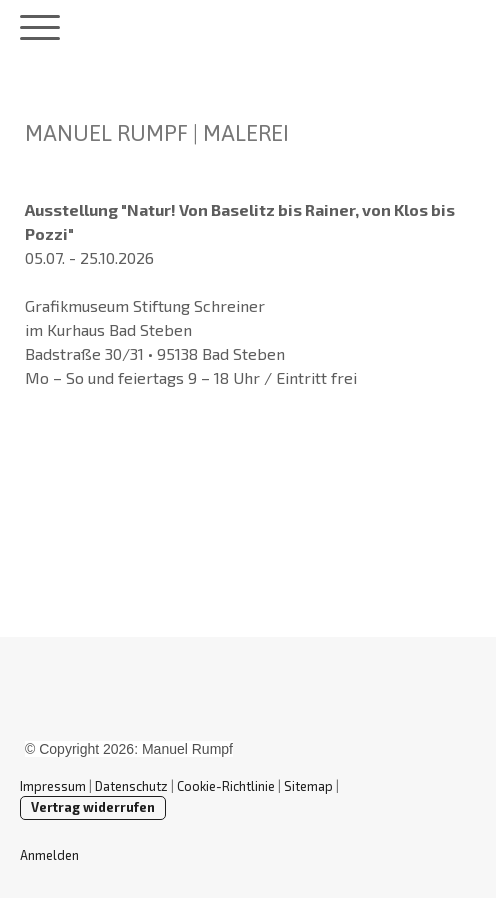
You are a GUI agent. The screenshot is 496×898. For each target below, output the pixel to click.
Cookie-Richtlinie (226, 786)
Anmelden (49, 855)
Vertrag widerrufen (93, 807)
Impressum (53, 786)
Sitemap (308, 786)
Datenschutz (131, 786)
